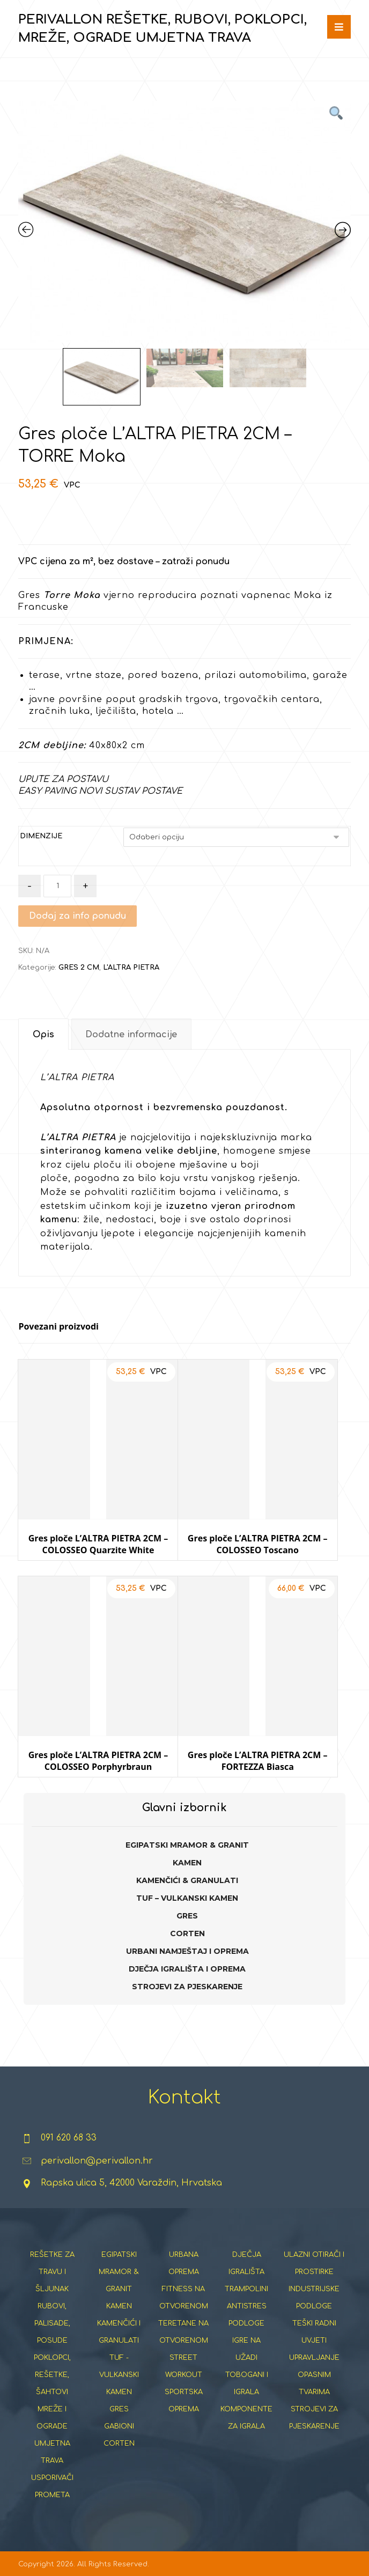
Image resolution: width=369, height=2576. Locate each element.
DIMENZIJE (41, 836)
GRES (187, 1916)
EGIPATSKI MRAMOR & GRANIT (187, 1845)
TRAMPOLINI (246, 2289)
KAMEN (187, 1863)
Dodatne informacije (131, 1034)
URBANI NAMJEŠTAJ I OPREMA (187, 1951)
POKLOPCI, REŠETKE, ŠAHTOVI (52, 2375)
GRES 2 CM (78, 967)
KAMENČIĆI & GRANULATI (187, 1880)
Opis (43, 1034)
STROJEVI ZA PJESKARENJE (187, 1986)
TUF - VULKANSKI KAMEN (119, 2375)
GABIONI (119, 2426)
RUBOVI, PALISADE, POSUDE (52, 2323)
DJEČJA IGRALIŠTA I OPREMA (187, 1969)
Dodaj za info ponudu (77, 916)
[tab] (43, 1034)
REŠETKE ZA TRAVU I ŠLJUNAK (52, 2272)
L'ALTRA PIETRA (131, 967)
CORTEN (187, 1933)
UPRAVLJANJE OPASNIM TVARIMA (314, 2375)
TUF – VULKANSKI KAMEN (187, 1898)
